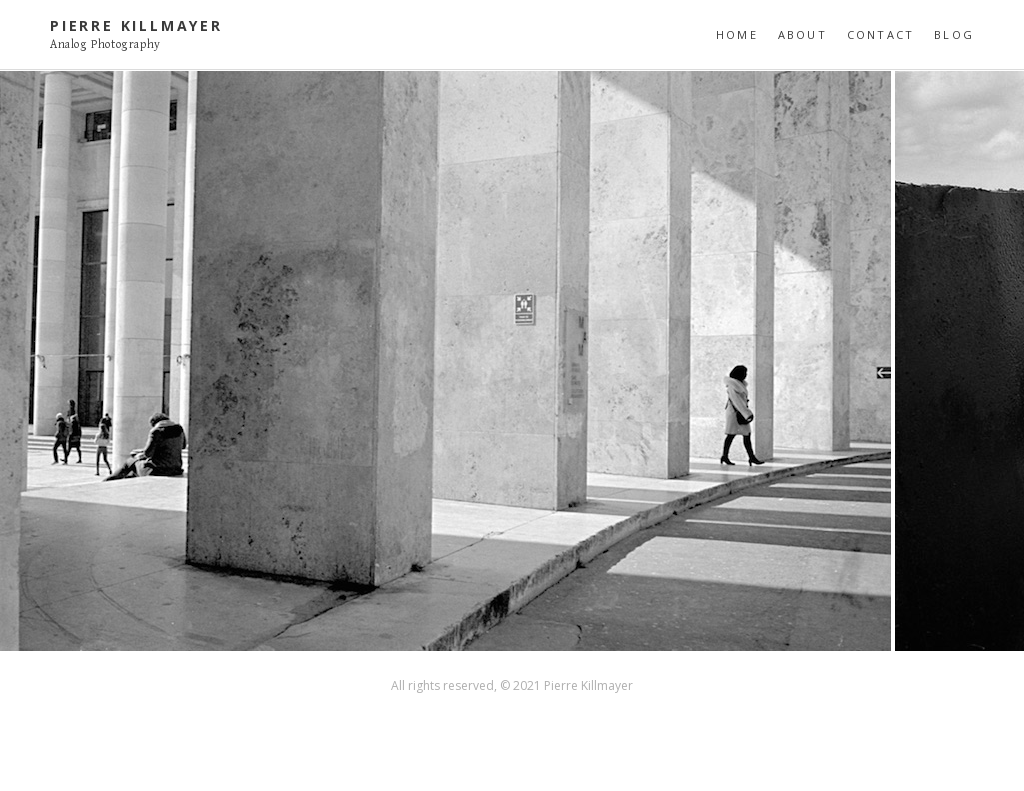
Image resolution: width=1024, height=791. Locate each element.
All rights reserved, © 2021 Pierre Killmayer (512, 685)
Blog (954, 34)
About (802, 34)
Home (737, 34)
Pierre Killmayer (136, 25)
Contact (880, 34)
